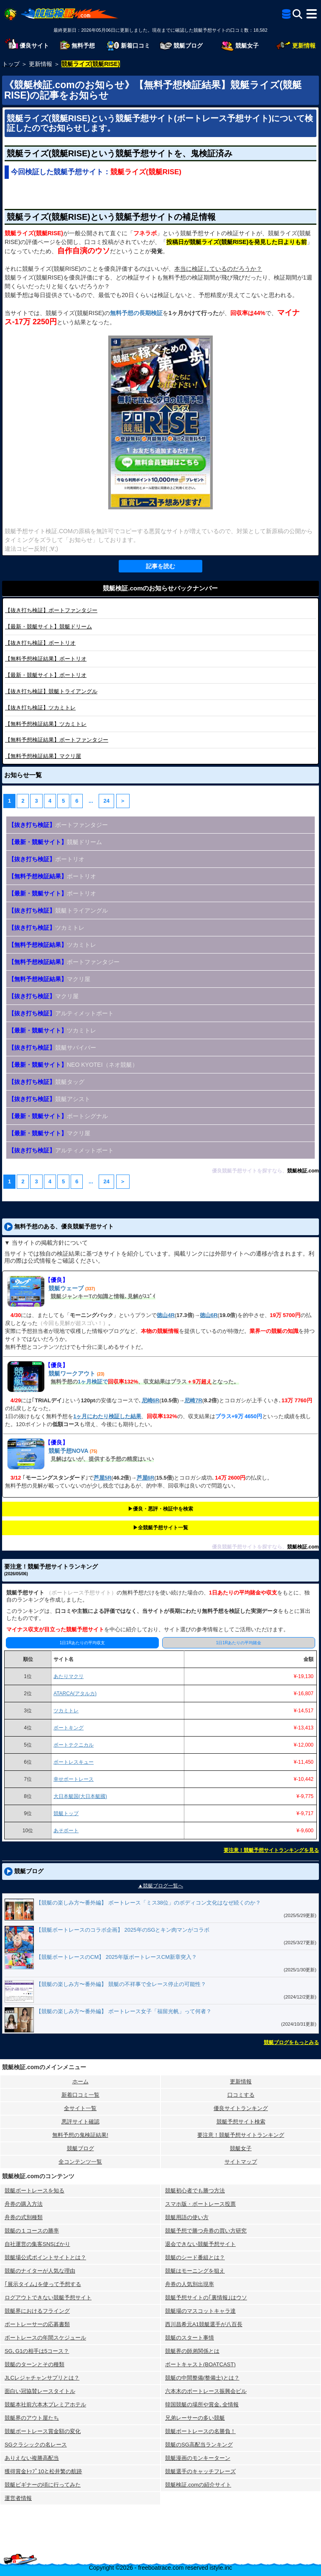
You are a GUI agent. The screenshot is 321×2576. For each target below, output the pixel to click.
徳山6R (209, 1315)
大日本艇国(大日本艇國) (80, 1796)
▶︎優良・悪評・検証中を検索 (160, 1509)
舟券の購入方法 (24, 2204)
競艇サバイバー (52, 1047)
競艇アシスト (49, 1099)
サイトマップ (240, 2162)
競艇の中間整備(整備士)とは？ (202, 2378)
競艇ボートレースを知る (34, 2190)
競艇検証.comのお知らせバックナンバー (160, 588)
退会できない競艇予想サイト (200, 2244)
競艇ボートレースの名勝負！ (200, 2431)
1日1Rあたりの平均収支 (82, 1642)
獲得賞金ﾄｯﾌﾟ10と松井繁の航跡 (43, 2471)
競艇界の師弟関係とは (192, 2351)
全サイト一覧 (80, 2108)
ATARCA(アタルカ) (75, 1693)
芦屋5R (103, 1478)
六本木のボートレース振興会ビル (206, 2391)
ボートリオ (40, 643)
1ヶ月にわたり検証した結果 (107, 1416)
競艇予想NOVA (68, 1450)
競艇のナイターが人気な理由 (40, 2271)
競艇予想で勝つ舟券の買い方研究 (206, 2231)
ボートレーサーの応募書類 (37, 2324)
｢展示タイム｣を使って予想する (43, 2284)
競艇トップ (66, 1813)
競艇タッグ (46, 1081)
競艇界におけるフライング (37, 2311)
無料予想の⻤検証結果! (80, 2135)
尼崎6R (151, 1400)
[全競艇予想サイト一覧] (286, 15)
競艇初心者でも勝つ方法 (195, 2190)
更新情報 (241, 2081)
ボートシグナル (58, 1116)
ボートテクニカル (74, 1745)
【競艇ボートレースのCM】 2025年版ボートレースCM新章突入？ (116, 1957)
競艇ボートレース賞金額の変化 (43, 2431)
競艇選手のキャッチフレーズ (200, 2471)
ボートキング (69, 1728)
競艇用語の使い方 (187, 2217)
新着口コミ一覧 (80, 2095)
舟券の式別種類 (24, 2217)
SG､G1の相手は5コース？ (37, 2351)
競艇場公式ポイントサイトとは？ (45, 2257)
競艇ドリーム (48, 626)
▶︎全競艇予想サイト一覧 (160, 1528)
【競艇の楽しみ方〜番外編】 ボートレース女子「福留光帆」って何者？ (123, 2011)
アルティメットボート (61, 1013)
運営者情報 (18, 2498)
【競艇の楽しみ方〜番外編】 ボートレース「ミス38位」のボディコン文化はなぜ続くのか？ (148, 1903)
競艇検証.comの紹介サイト (198, 2485)
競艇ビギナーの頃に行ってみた (43, 2485)
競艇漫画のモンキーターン (197, 2458)
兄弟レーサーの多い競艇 (195, 2418)
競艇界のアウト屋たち (32, 2418)
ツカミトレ (40, 707)
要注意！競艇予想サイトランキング (240, 2135)
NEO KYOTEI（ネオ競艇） (73, 1064)
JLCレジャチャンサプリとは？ (42, 2378)
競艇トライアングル (51, 691)
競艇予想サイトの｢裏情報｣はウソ (206, 2297)
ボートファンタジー (51, 610)
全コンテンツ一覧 (80, 2162)
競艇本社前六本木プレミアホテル (45, 2404)
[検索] (297, 14)
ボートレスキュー (74, 1762)
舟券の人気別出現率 (189, 2284)
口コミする (241, 2095)
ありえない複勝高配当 (32, 2458)
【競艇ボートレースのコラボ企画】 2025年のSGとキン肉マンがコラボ (122, 1930)
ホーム (80, 2081)
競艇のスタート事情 (189, 2337)
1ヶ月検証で (93, 1381)
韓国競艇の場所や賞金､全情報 (202, 2404)
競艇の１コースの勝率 (32, 2231)
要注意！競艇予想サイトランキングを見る (271, 1850)
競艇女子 (241, 2148)
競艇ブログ (80, 2148)
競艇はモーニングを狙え (195, 2271)
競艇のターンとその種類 (34, 2364)
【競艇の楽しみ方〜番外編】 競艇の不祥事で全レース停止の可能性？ (121, 1984)
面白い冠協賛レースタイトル (40, 2391)
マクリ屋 (43, 756)
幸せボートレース (74, 1779)
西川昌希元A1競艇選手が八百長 (203, 2324)
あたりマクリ (69, 1676)
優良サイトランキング (241, 2108)
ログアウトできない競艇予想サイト (48, 2297)
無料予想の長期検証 (136, 313)
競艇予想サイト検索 (241, 2121)
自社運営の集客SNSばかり (37, 2244)
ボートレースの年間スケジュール (45, 2337)
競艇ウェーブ (66, 1288)
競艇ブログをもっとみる (291, 2042)
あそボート (66, 1830)
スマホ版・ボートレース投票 (200, 2204)
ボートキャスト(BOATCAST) (200, 2364)
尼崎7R (193, 1400)
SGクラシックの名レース (36, 2444)
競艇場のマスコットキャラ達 (200, 2311)
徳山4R (166, 1315)
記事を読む (160, 566)
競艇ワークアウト (71, 1373)
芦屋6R (146, 1478)
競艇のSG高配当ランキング (199, 2444)
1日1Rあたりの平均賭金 (238, 1642)
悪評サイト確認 (80, 2121)
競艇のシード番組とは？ (195, 2257)
